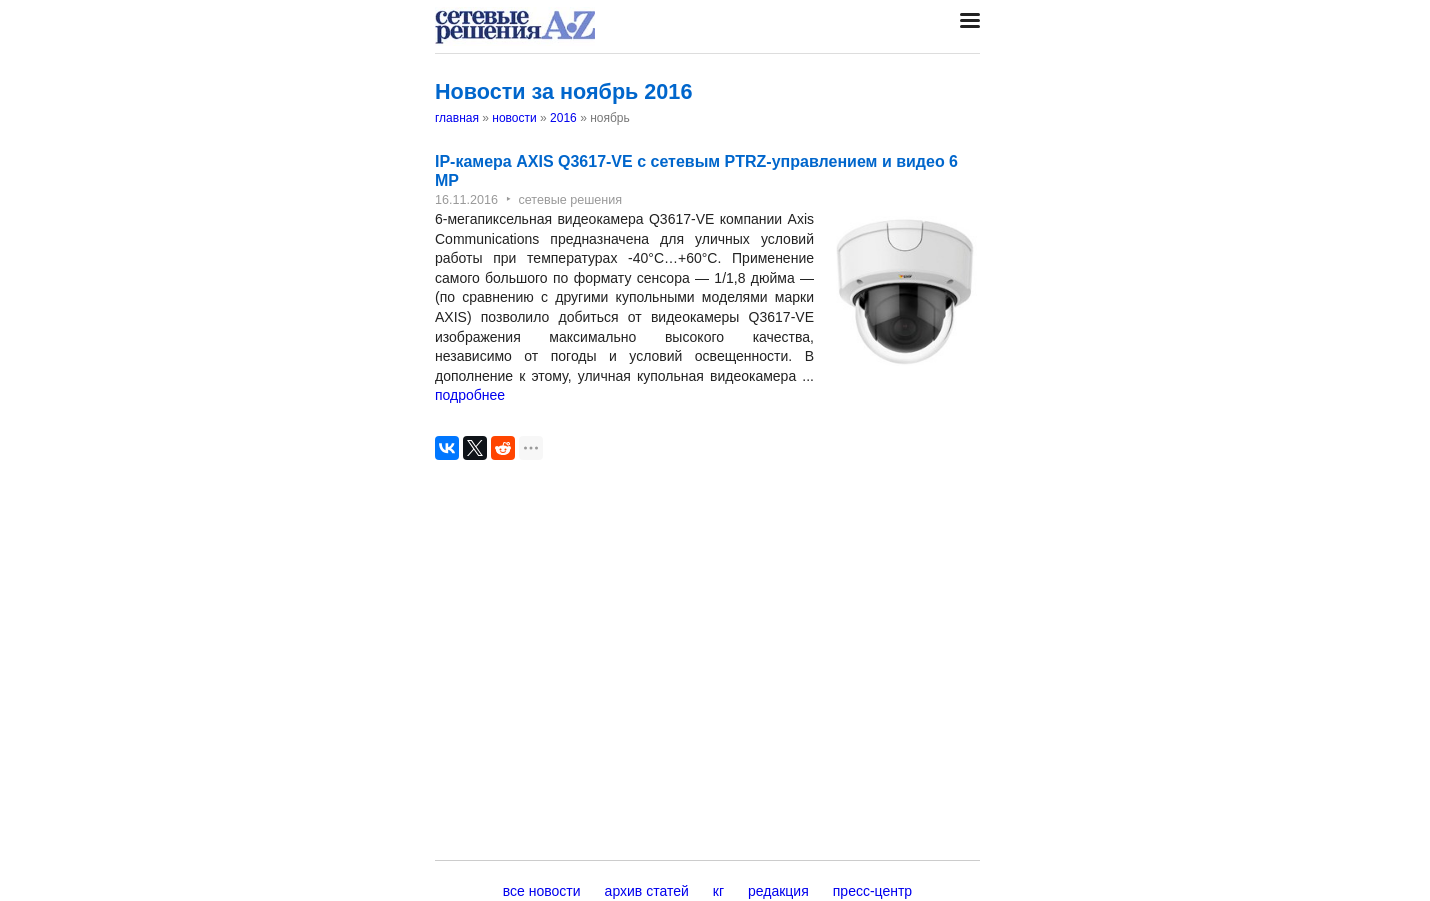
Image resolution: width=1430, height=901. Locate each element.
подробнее (470, 395)
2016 (563, 118)
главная (457, 118)
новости (514, 118)
